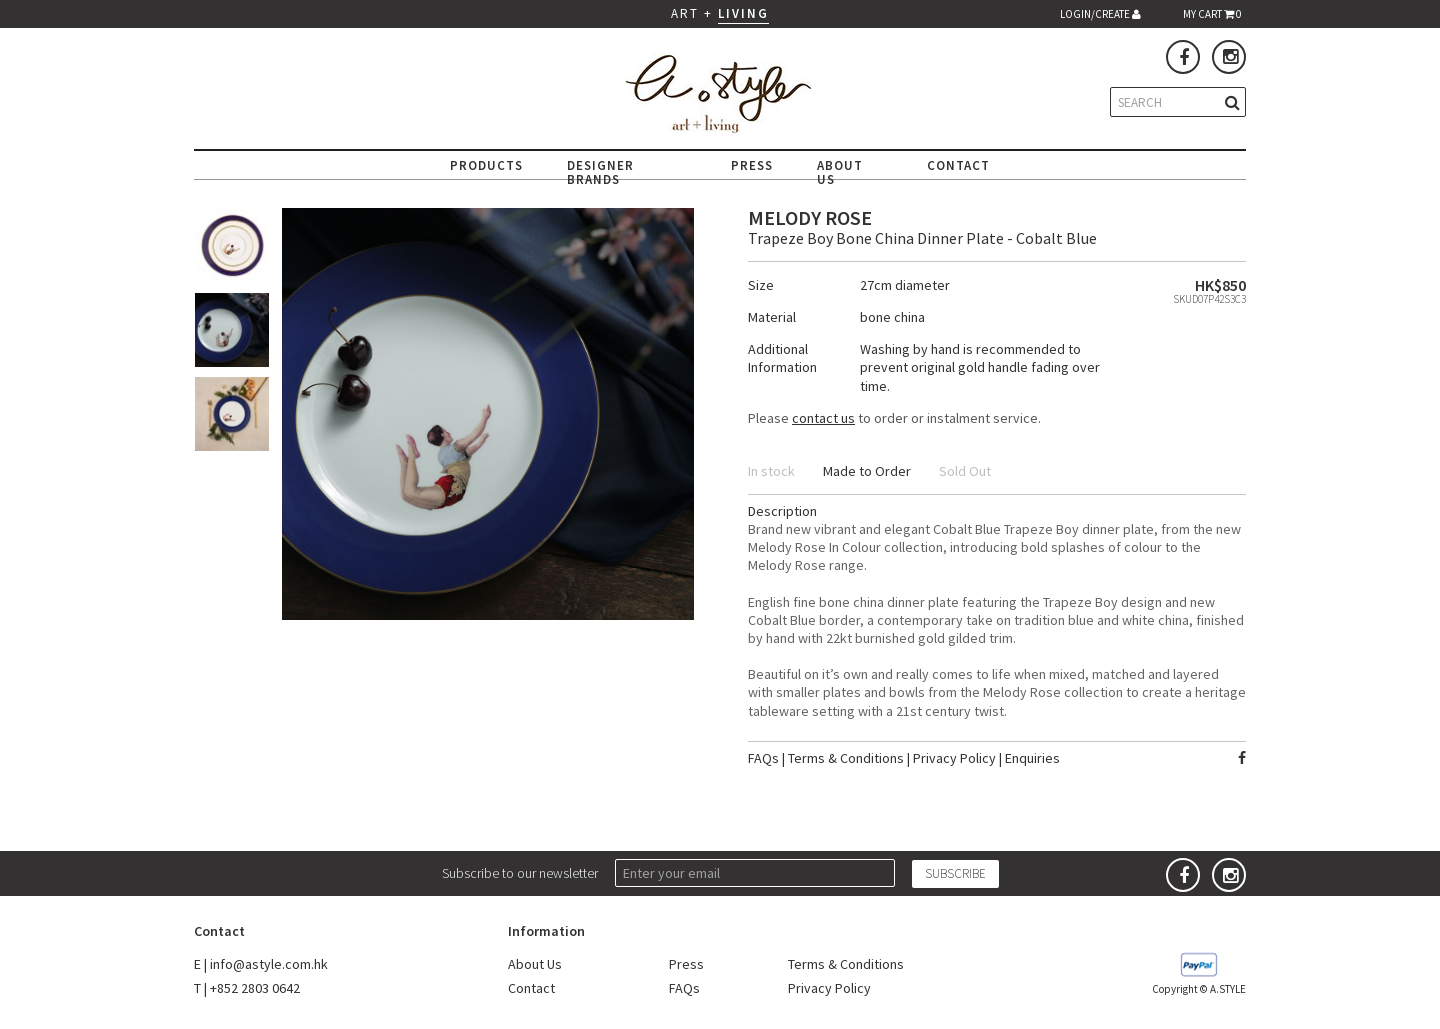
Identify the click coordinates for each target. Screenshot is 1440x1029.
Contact (531, 988)
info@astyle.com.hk (269, 964)
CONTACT (958, 165)
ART (685, 13)
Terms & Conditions (846, 758)
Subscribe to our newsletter (520, 873)
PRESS (752, 165)
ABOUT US (840, 172)
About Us (535, 964)
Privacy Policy (954, 758)
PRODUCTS (486, 165)
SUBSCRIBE (955, 873)
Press (686, 964)
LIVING (743, 13)
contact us (823, 418)
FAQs (763, 758)
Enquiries (1032, 758)
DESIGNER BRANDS (600, 172)
